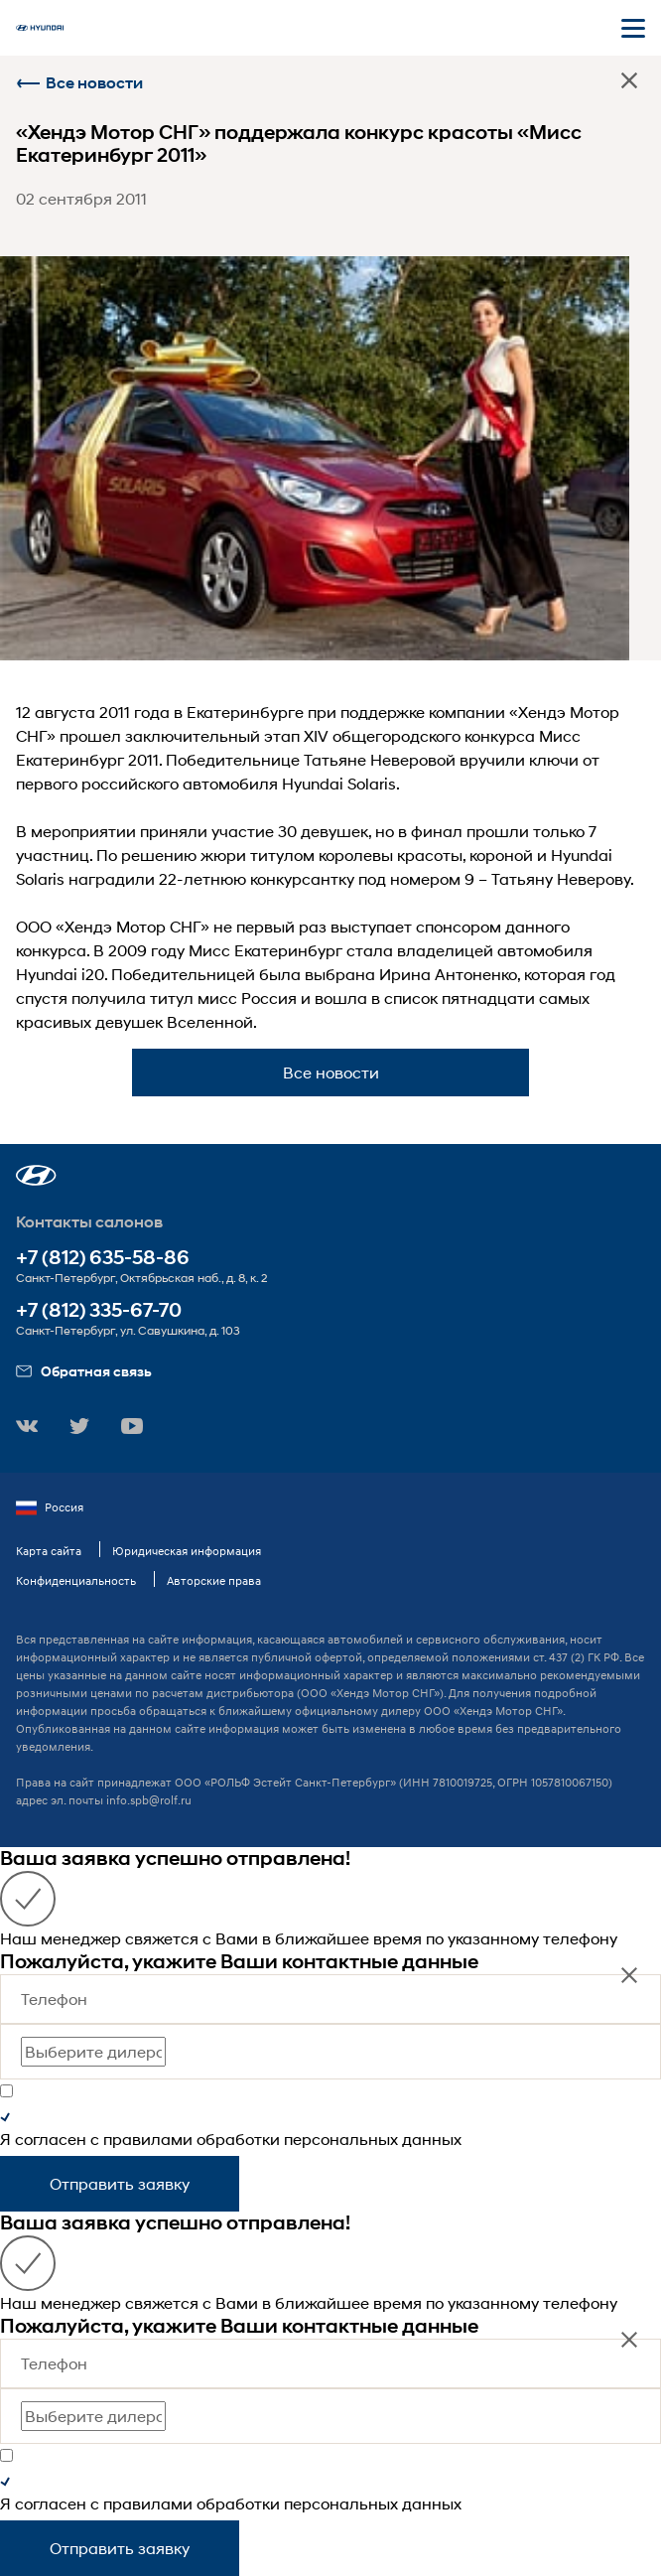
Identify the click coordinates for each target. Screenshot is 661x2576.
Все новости (79, 82)
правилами (148, 2138)
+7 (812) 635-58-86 (103, 1257)
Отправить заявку (120, 2183)
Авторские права (214, 1580)
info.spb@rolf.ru (149, 1799)
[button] (36, 1175)
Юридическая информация (186, 1550)
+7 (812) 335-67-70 (99, 1310)
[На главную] (40, 28)
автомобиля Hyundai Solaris (289, 783)
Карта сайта (48, 1550)
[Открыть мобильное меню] (633, 28)
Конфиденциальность (76, 1580)
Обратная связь (84, 1370)
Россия (49, 1507)
